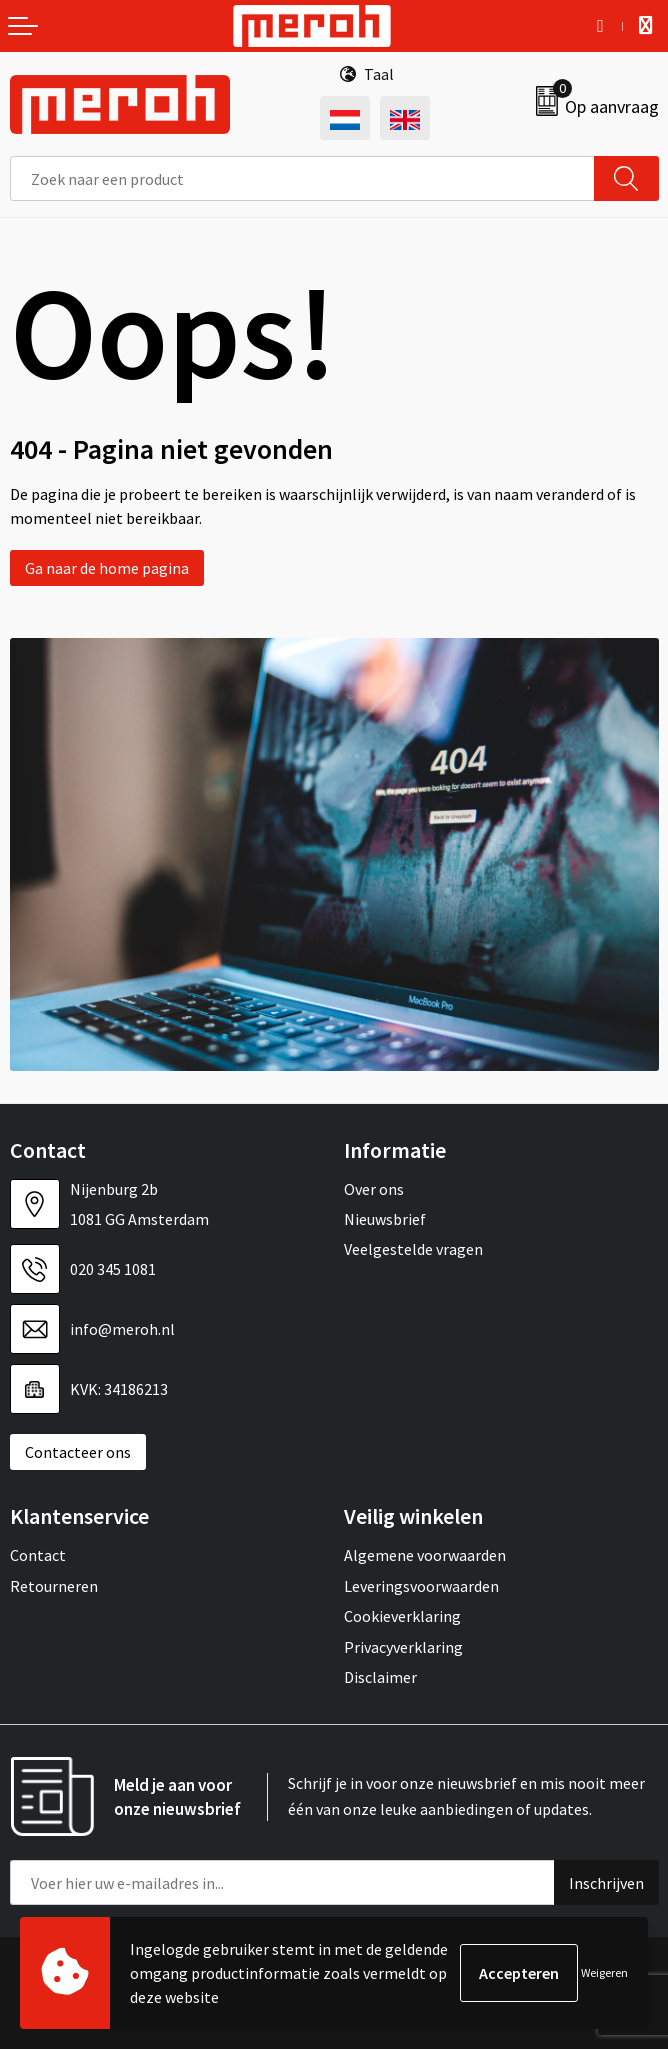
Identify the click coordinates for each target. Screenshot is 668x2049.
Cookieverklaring (402, 1616)
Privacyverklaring (403, 1647)
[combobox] (302, 178)
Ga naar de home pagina (107, 568)
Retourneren (54, 1586)
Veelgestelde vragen (413, 1249)
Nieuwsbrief (385, 1219)
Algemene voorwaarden (425, 1555)
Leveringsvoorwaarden (421, 1586)
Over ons (374, 1189)
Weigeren (604, 1972)
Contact (38, 1555)
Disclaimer (380, 1677)
